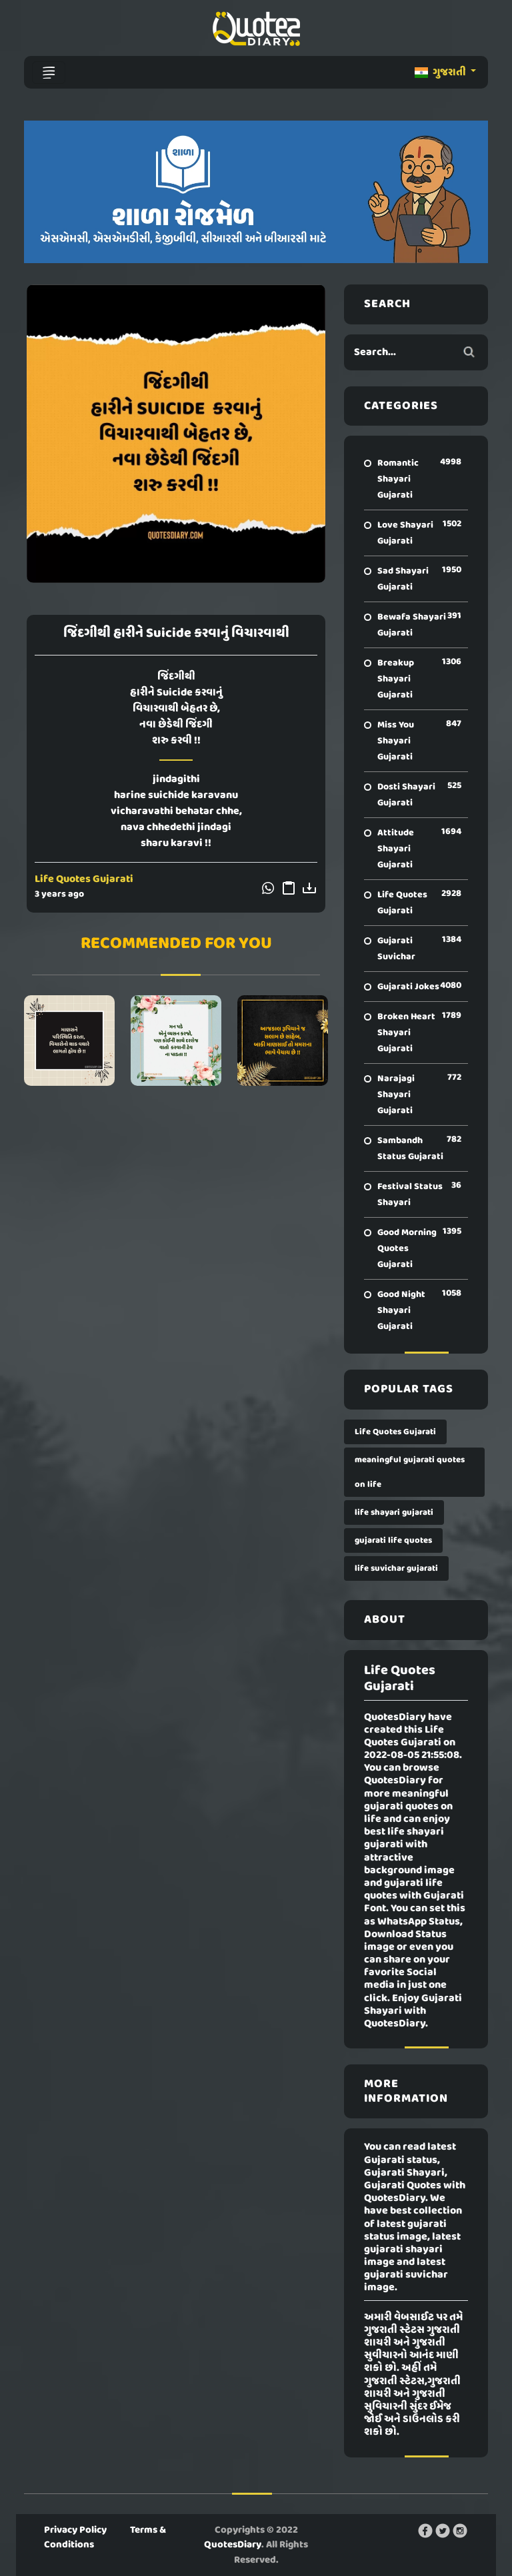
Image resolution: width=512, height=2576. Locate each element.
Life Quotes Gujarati (84, 879)
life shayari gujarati (394, 1512)
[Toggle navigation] (48, 72)
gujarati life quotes (393, 1540)
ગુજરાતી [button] (441, 72)
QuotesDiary (232, 2545)
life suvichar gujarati (396, 1568)
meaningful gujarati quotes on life (410, 1472)
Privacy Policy (75, 2530)
